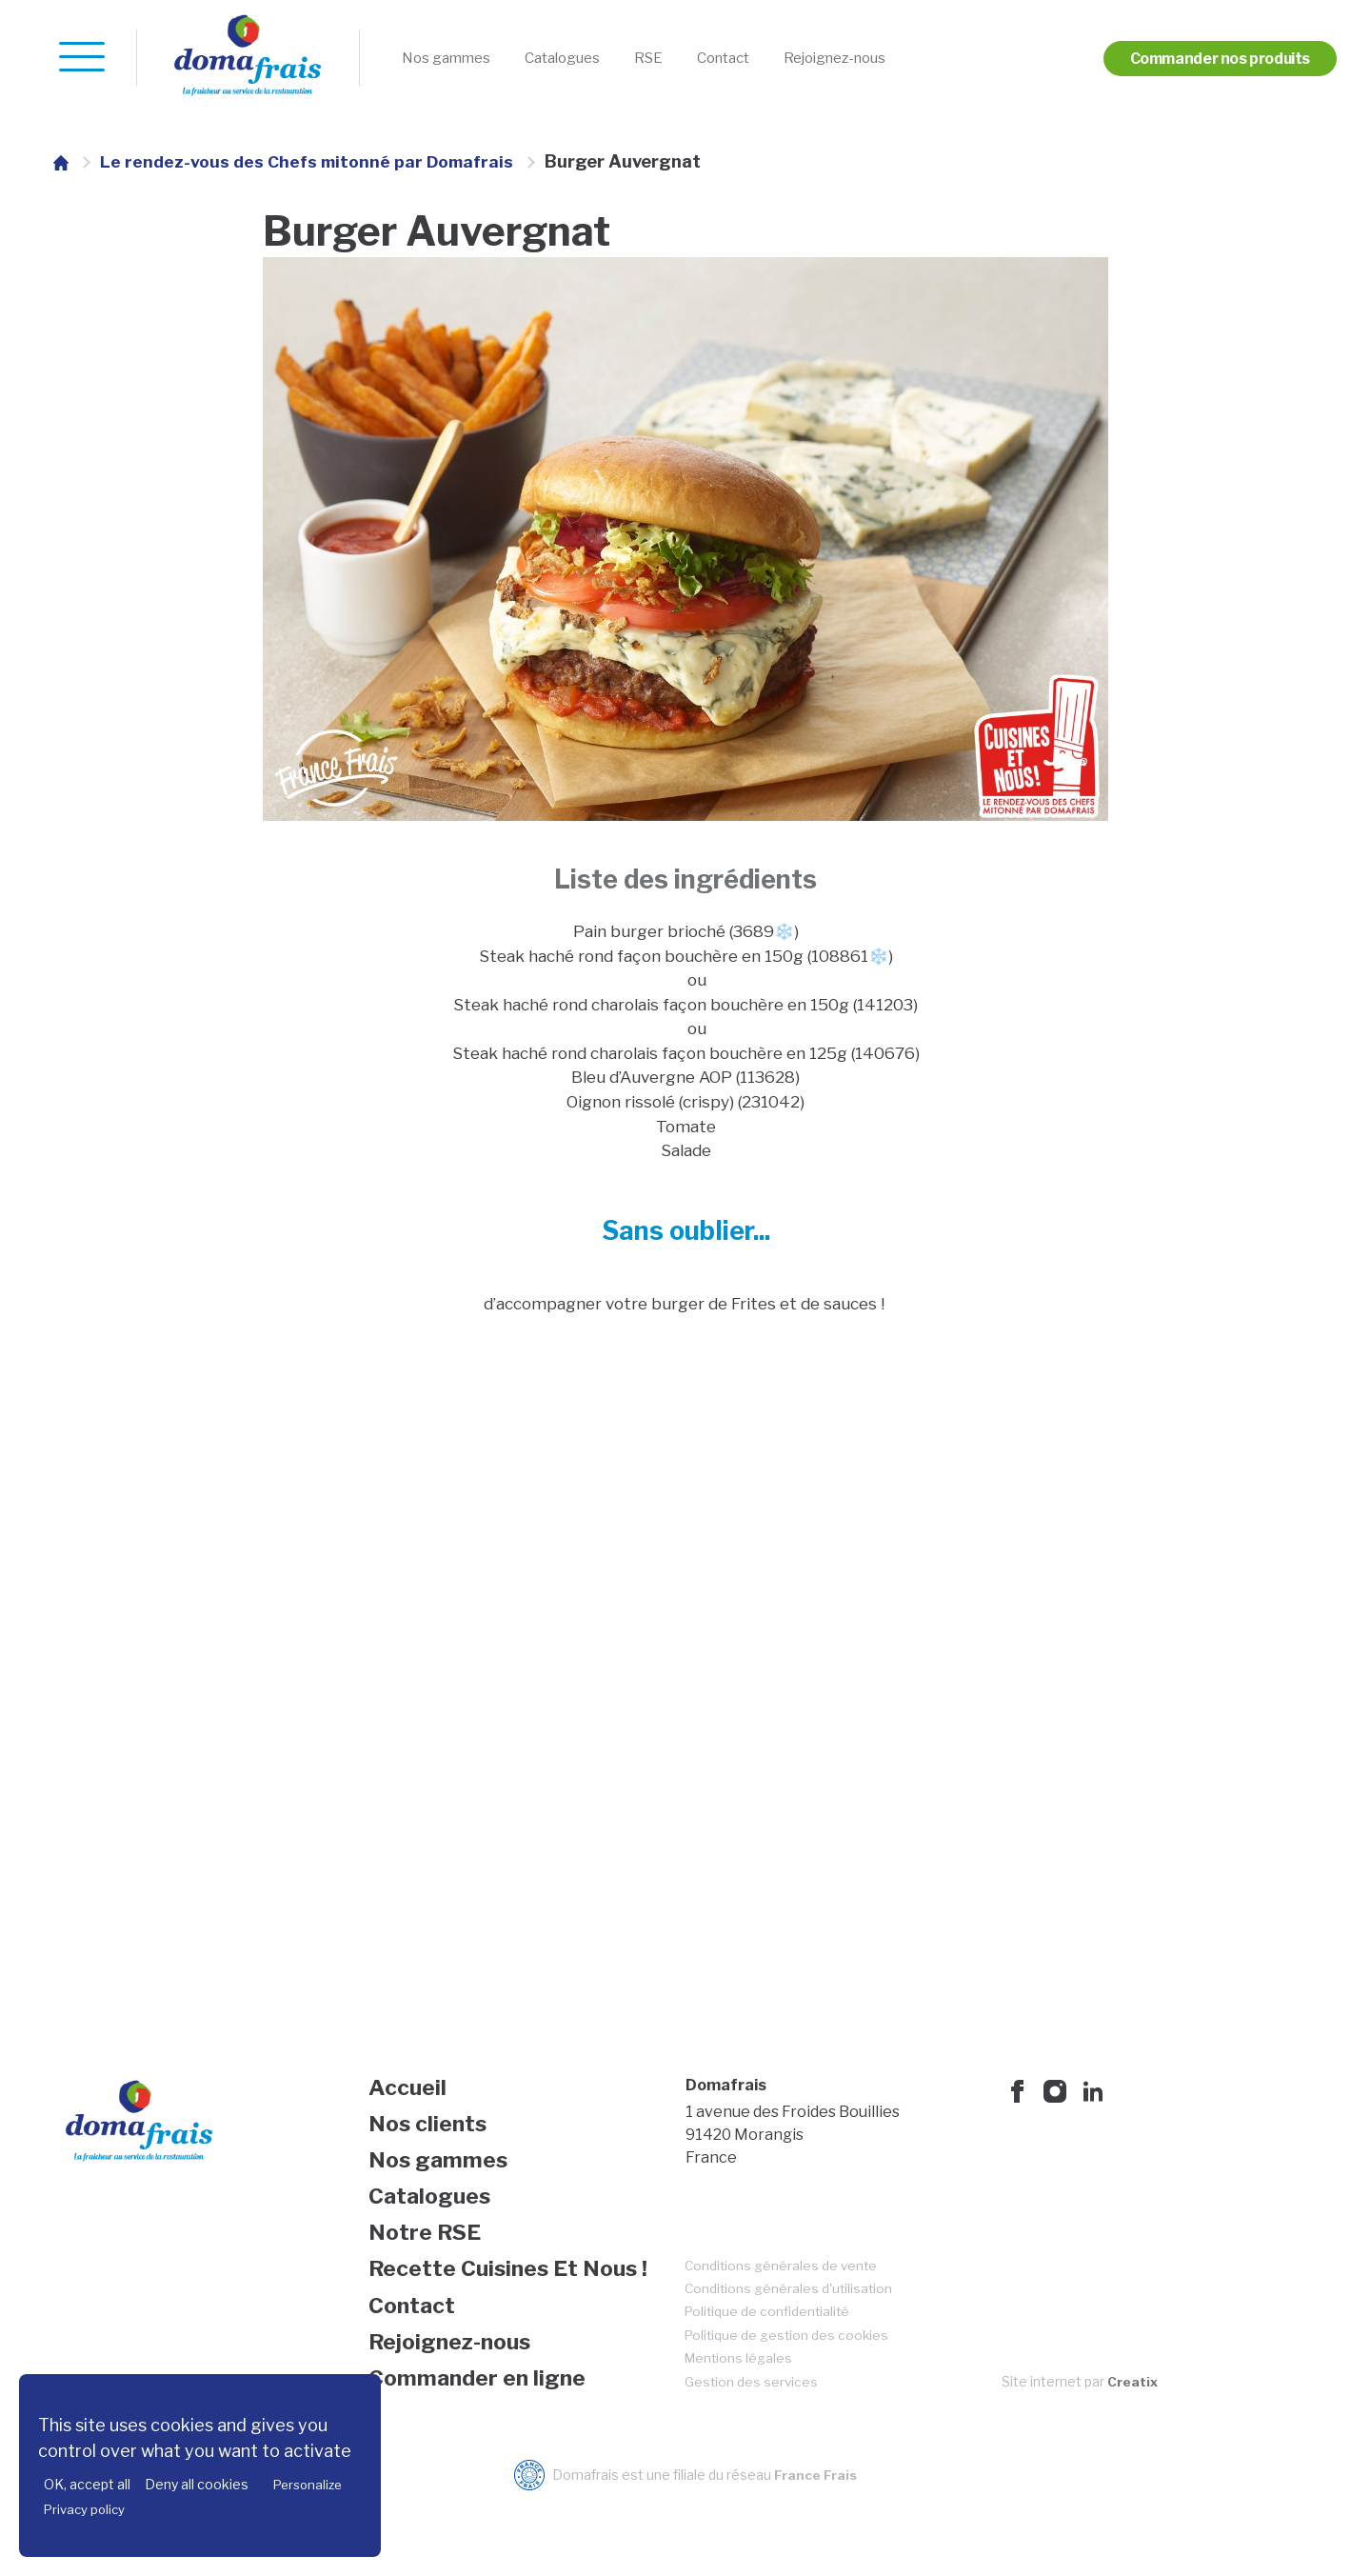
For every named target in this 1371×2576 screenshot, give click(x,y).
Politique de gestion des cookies (789, 2368)
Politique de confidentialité (770, 2344)
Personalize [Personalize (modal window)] (307, 2484)
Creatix (1133, 2415)
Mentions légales (741, 2392)
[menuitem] (455, 58)
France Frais (815, 2510)
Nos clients (430, 2144)
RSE (686, 59)
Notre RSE (428, 2258)
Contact (770, 59)
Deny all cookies (196, 2484)
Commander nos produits (1207, 59)
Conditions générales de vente (784, 2296)
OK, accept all (87, 2484)
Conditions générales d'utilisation (791, 2320)
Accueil (409, 2106)
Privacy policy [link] (84, 2509)
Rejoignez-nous (899, 59)
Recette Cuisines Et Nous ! (514, 2296)
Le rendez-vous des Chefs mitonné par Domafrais (310, 161)
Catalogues (589, 59)
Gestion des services (753, 2415)
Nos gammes (455, 59)
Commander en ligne (482, 2411)
